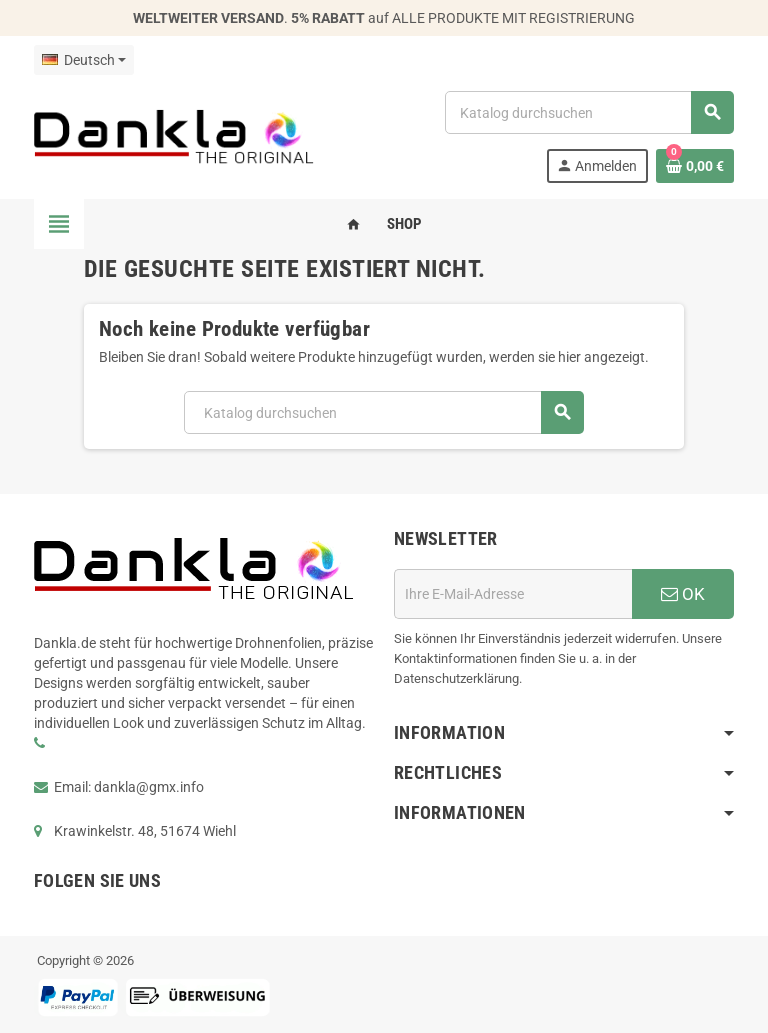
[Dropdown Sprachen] (84, 60)
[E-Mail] (513, 594)
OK (683, 594)
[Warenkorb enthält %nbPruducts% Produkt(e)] (695, 166)
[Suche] (589, 112)
